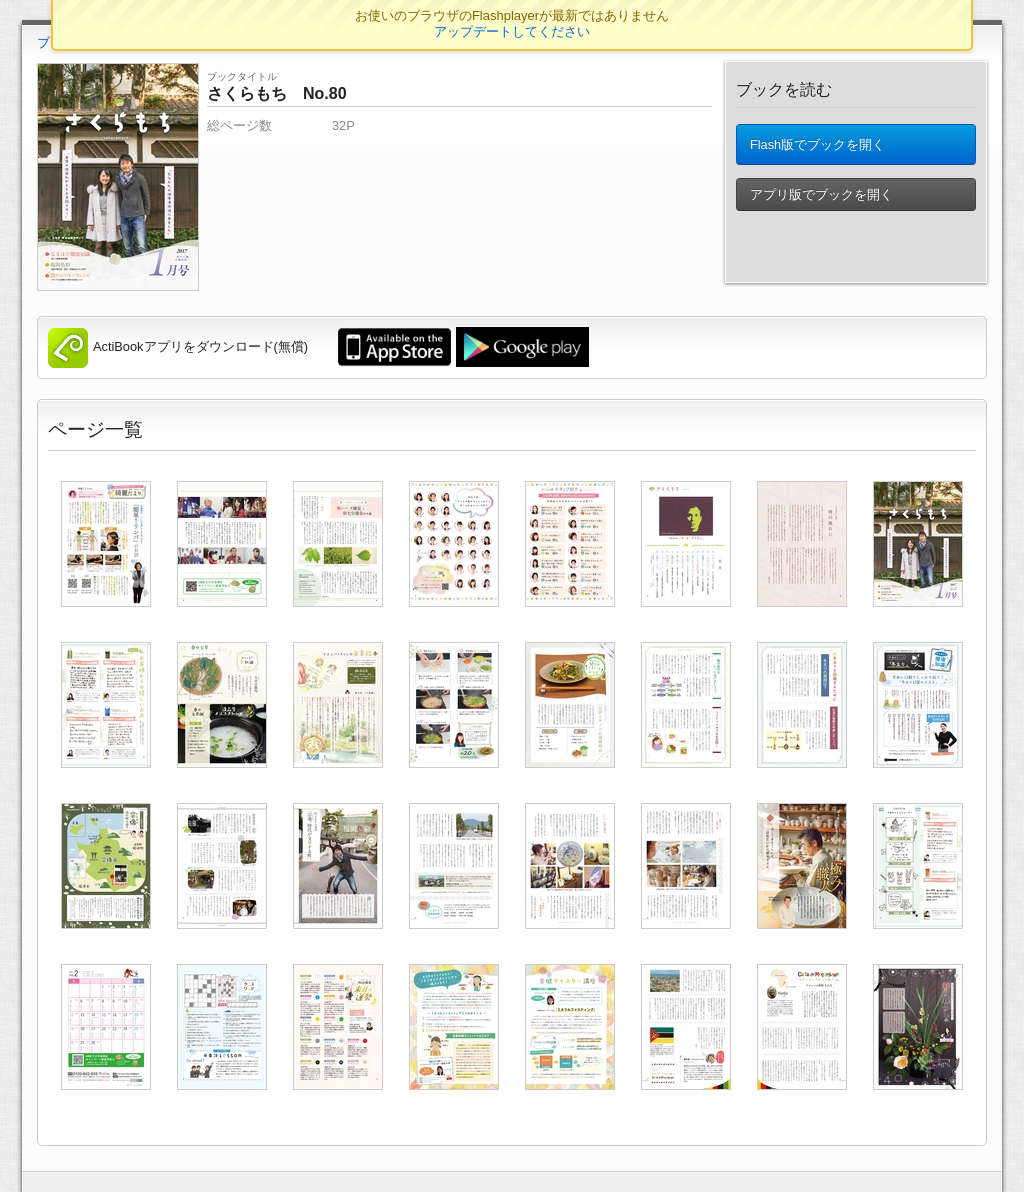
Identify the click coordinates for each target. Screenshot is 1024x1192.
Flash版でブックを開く (816, 146)
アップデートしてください (512, 31)
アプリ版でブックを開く (820, 198)
